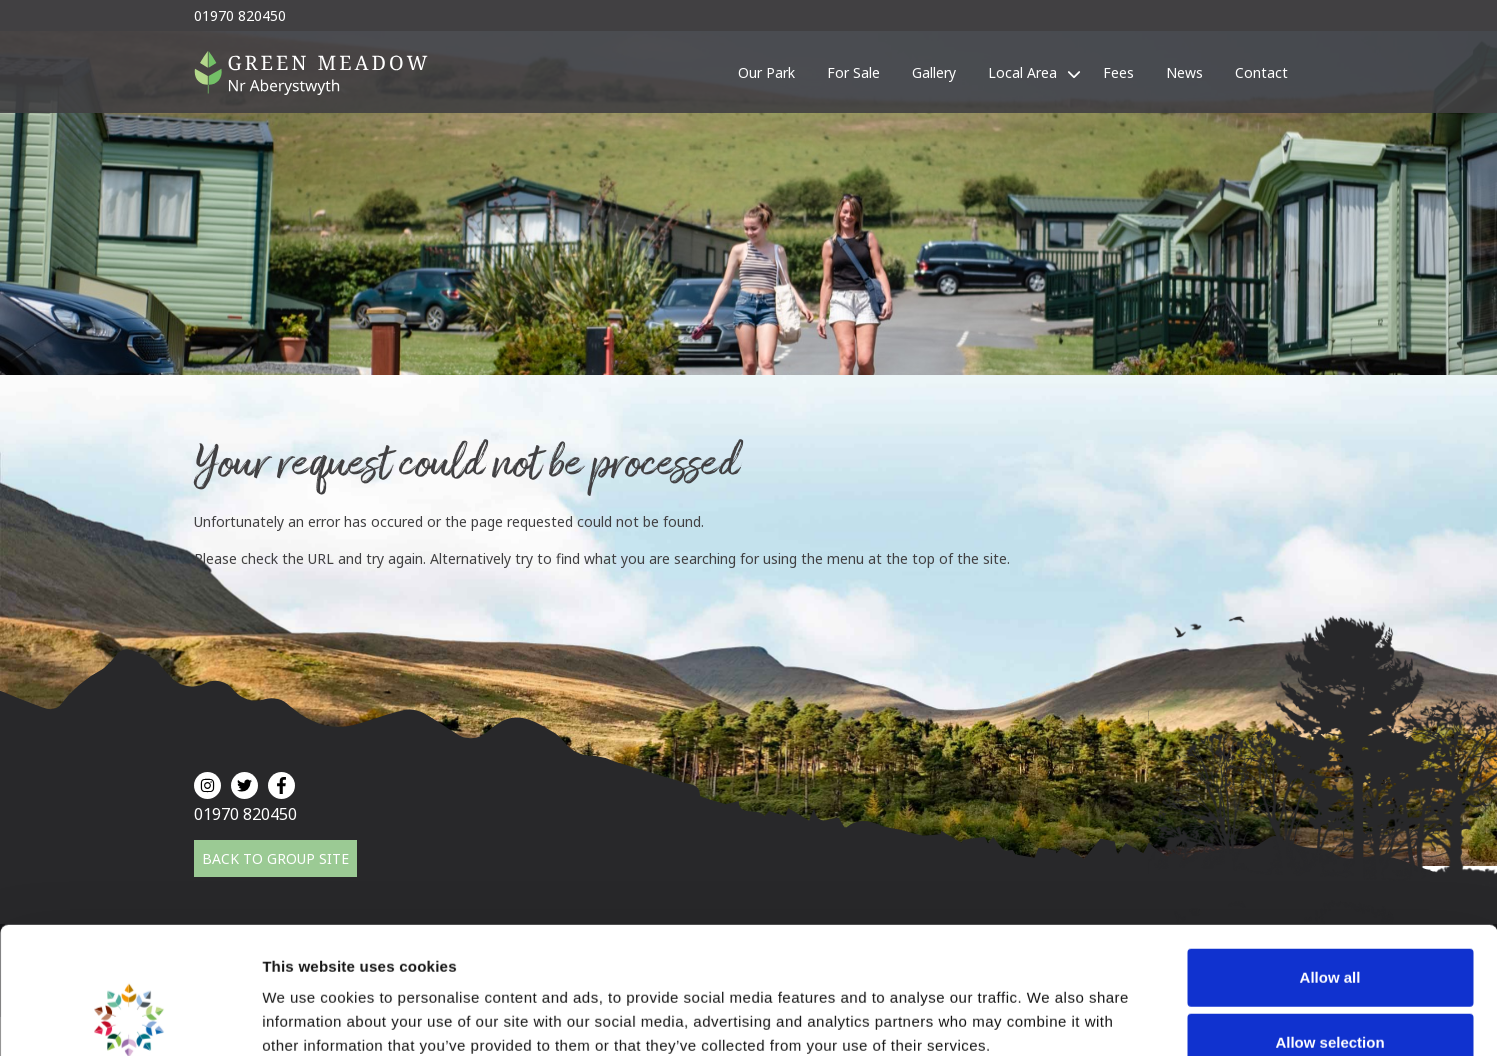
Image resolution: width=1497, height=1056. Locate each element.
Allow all (1330, 858)
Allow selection (1329, 924)
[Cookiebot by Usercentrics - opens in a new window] (129, 1017)
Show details (1049, 1016)
